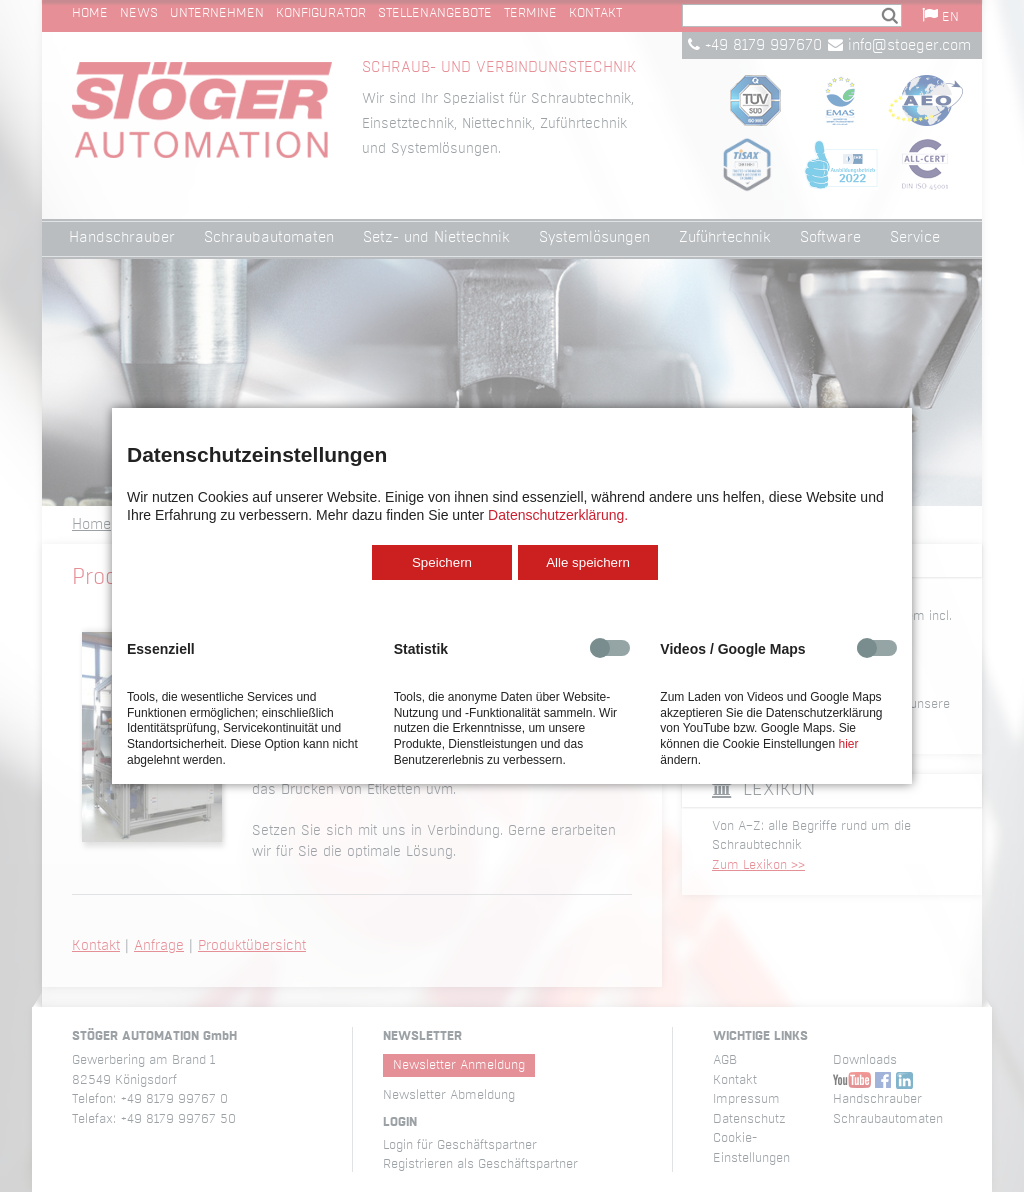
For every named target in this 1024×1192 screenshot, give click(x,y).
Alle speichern (588, 562)
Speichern (442, 562)
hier (848, 744)
